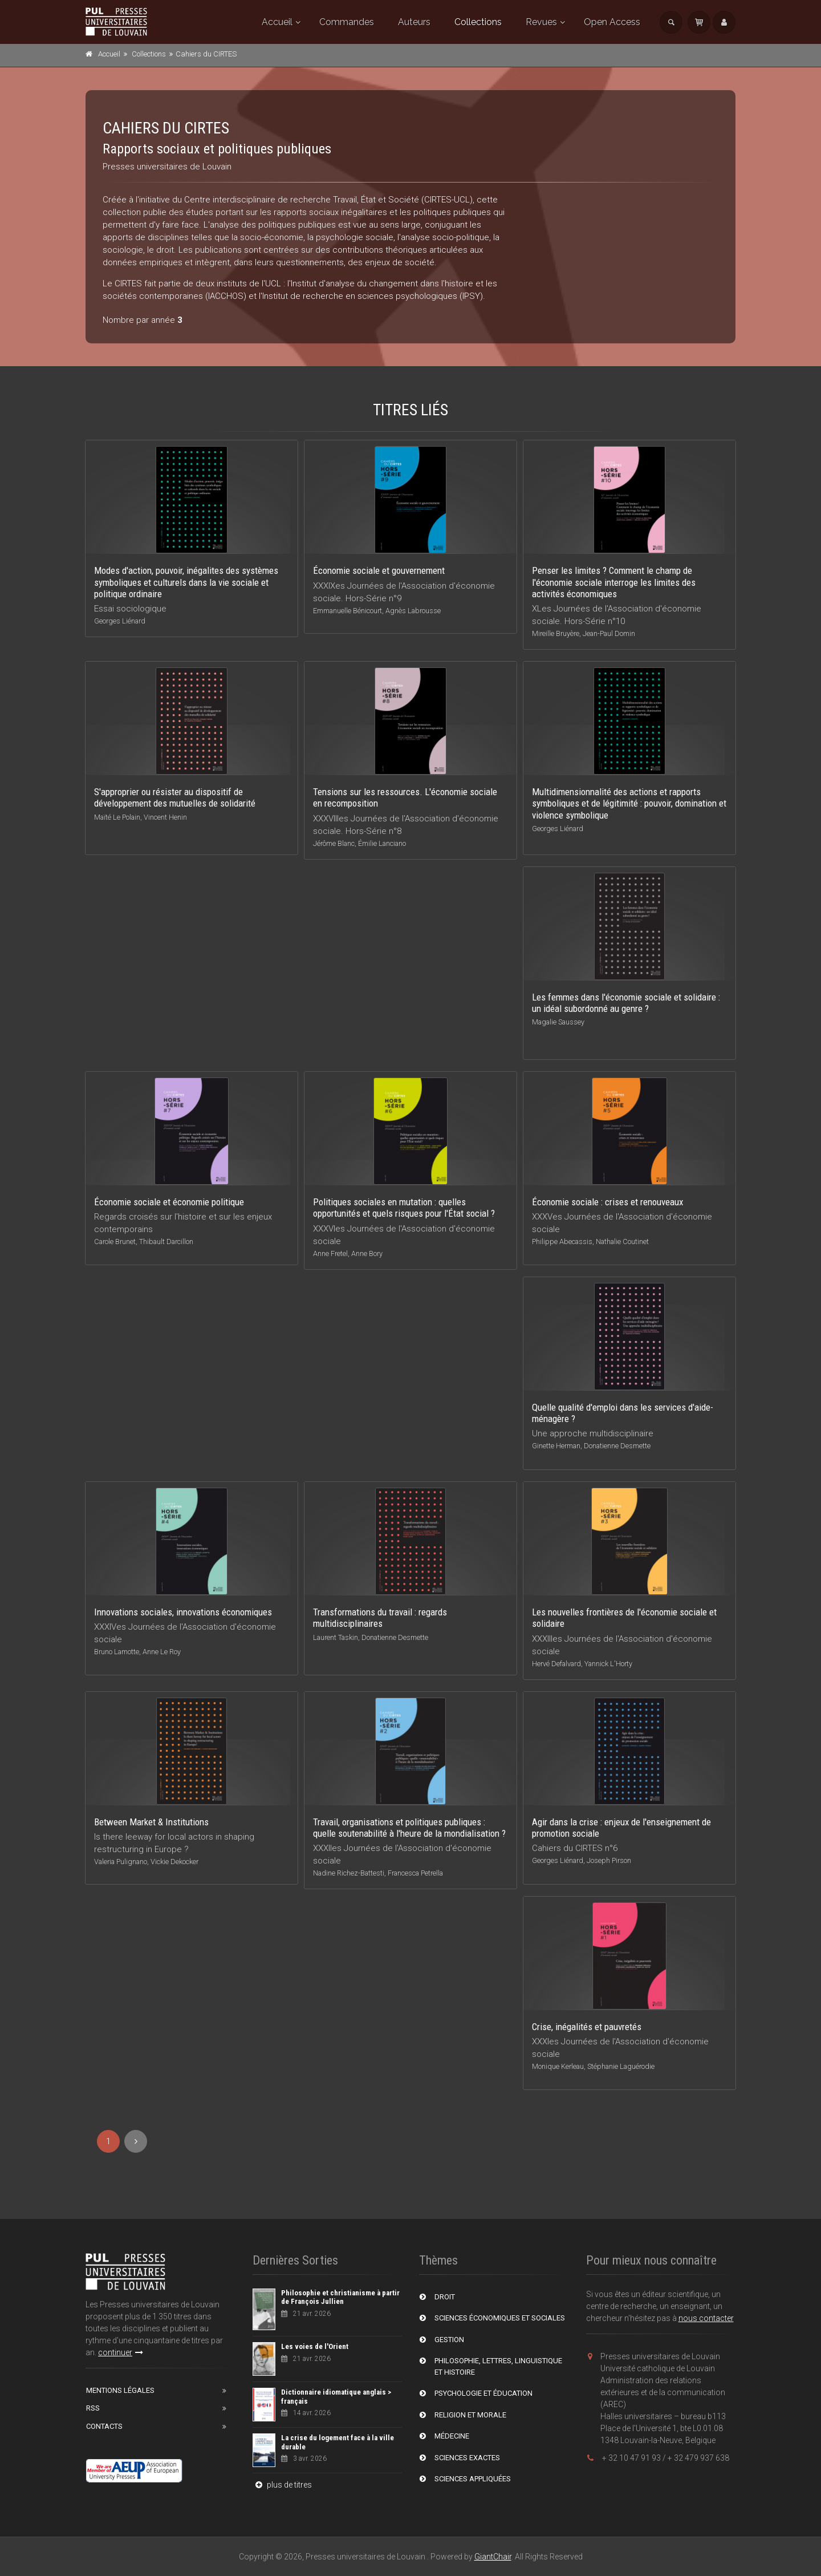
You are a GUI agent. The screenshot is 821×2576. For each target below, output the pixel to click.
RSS (93, 2408)
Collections (478, 22)
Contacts (104, 2426)
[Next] (135, 2141)
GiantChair (492, 2556)
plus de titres (282, 2484)
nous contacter (706, 2318)
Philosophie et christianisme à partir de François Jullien (340, 2297)
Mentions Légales (120, 2390)
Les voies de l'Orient (314, 2346)
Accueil (277, 22)
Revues (541, 22)
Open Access (612, 22)
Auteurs (414, 22)
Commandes (346, 22)
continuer (120, 2352)
